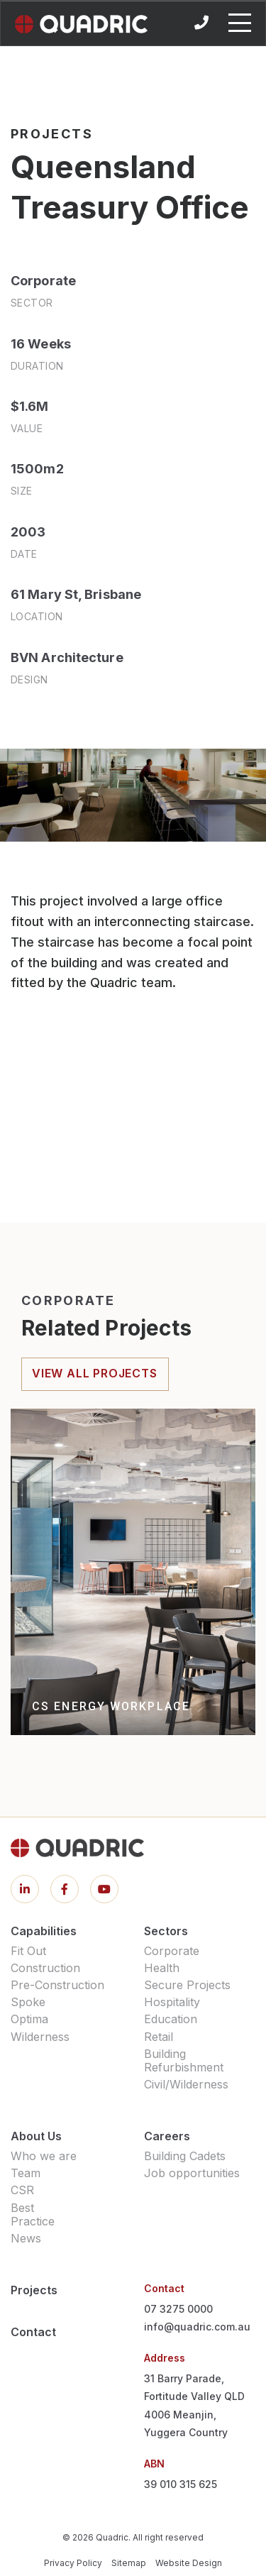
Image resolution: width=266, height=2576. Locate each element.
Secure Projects (187, 1985)
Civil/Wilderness (186, 2084)
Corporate (171, 1951)
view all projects (94, 1373)
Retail (158, 2037)
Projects (34, 2290)
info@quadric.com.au (197, 2327)
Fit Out (28, 1951)
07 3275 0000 (178, 2309)
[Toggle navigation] (239, 22)
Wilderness (40, 2037)
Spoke (28, 2002)
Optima (29, 2019)
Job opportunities (192, 2173)
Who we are (44, 2156)
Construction (45, 1968)
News (26, 2238)
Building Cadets (185, 2156)
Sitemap (128, 2563)
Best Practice (33, 2214)
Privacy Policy (73, 2563)
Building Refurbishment (183, 2060)
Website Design (188, 2563)
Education (170, 2019)
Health (161, 1968)
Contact (33, 2332)
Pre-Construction (57, 1985)
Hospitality (172, 2002)
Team (25, 2173)
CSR (22, 2190)
